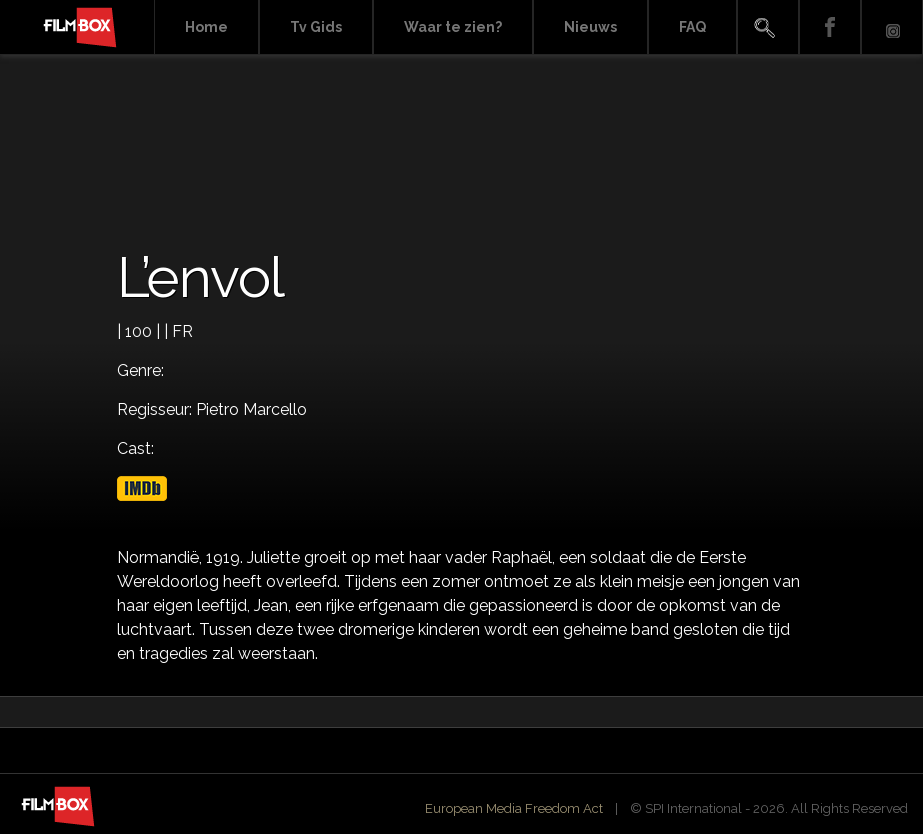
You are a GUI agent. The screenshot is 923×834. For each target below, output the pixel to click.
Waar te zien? (453, 27)
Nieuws (590, 27)
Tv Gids (316, 27)
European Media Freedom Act (514, 808)
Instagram (892, 27)
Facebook (830, 27)
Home (206, 27)
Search (768, 27)
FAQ (692, 27)
